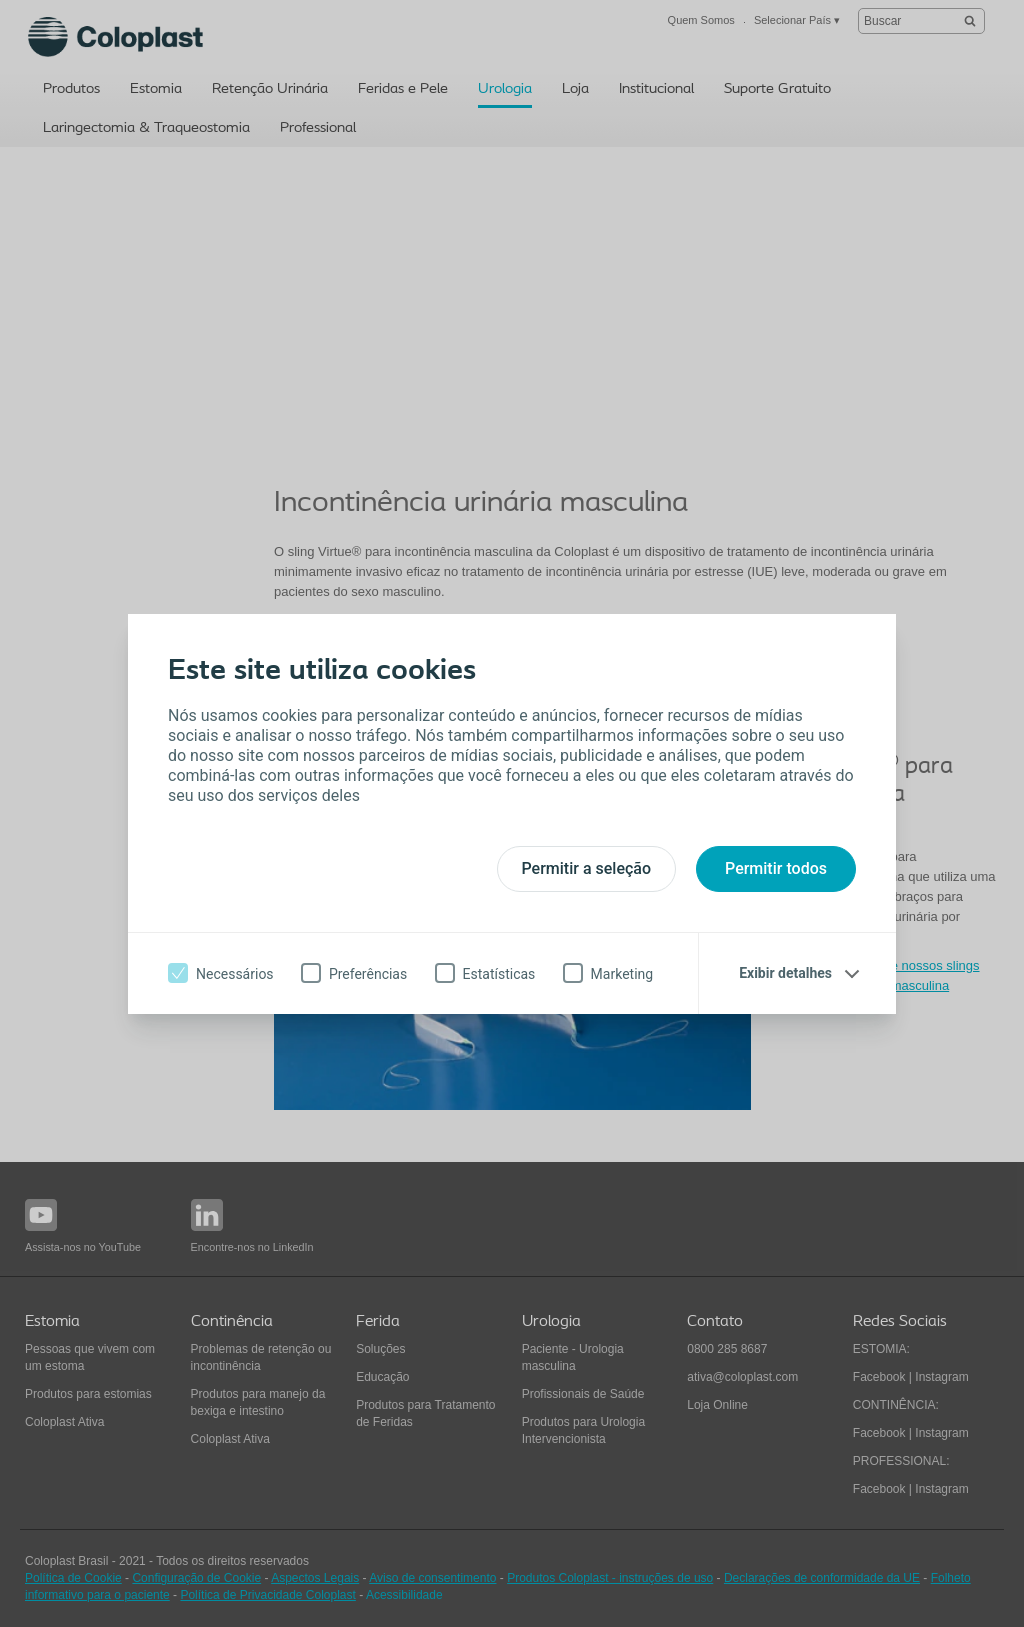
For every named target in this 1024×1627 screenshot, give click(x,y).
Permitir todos (776, 868)
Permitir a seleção (587, 868)
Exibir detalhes (785, 973)
